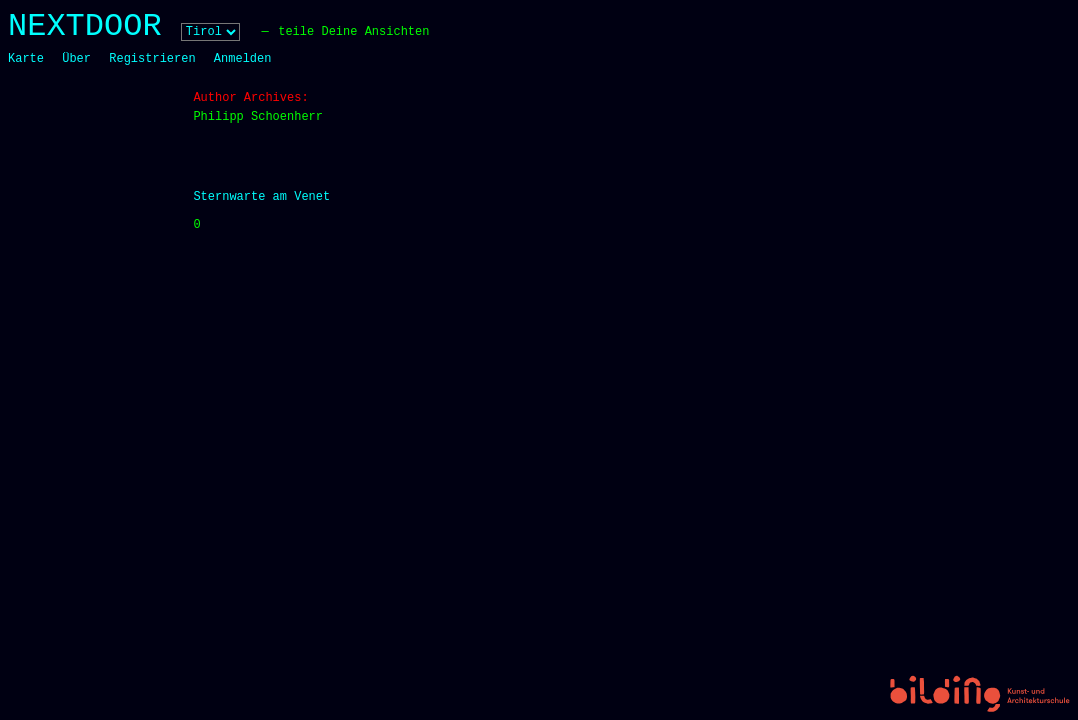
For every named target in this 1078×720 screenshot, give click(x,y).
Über (76, 59)
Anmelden (243, 59)
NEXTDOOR (85, 26)
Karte (26, 59)
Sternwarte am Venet (261, 197)
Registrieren (152, 59)
